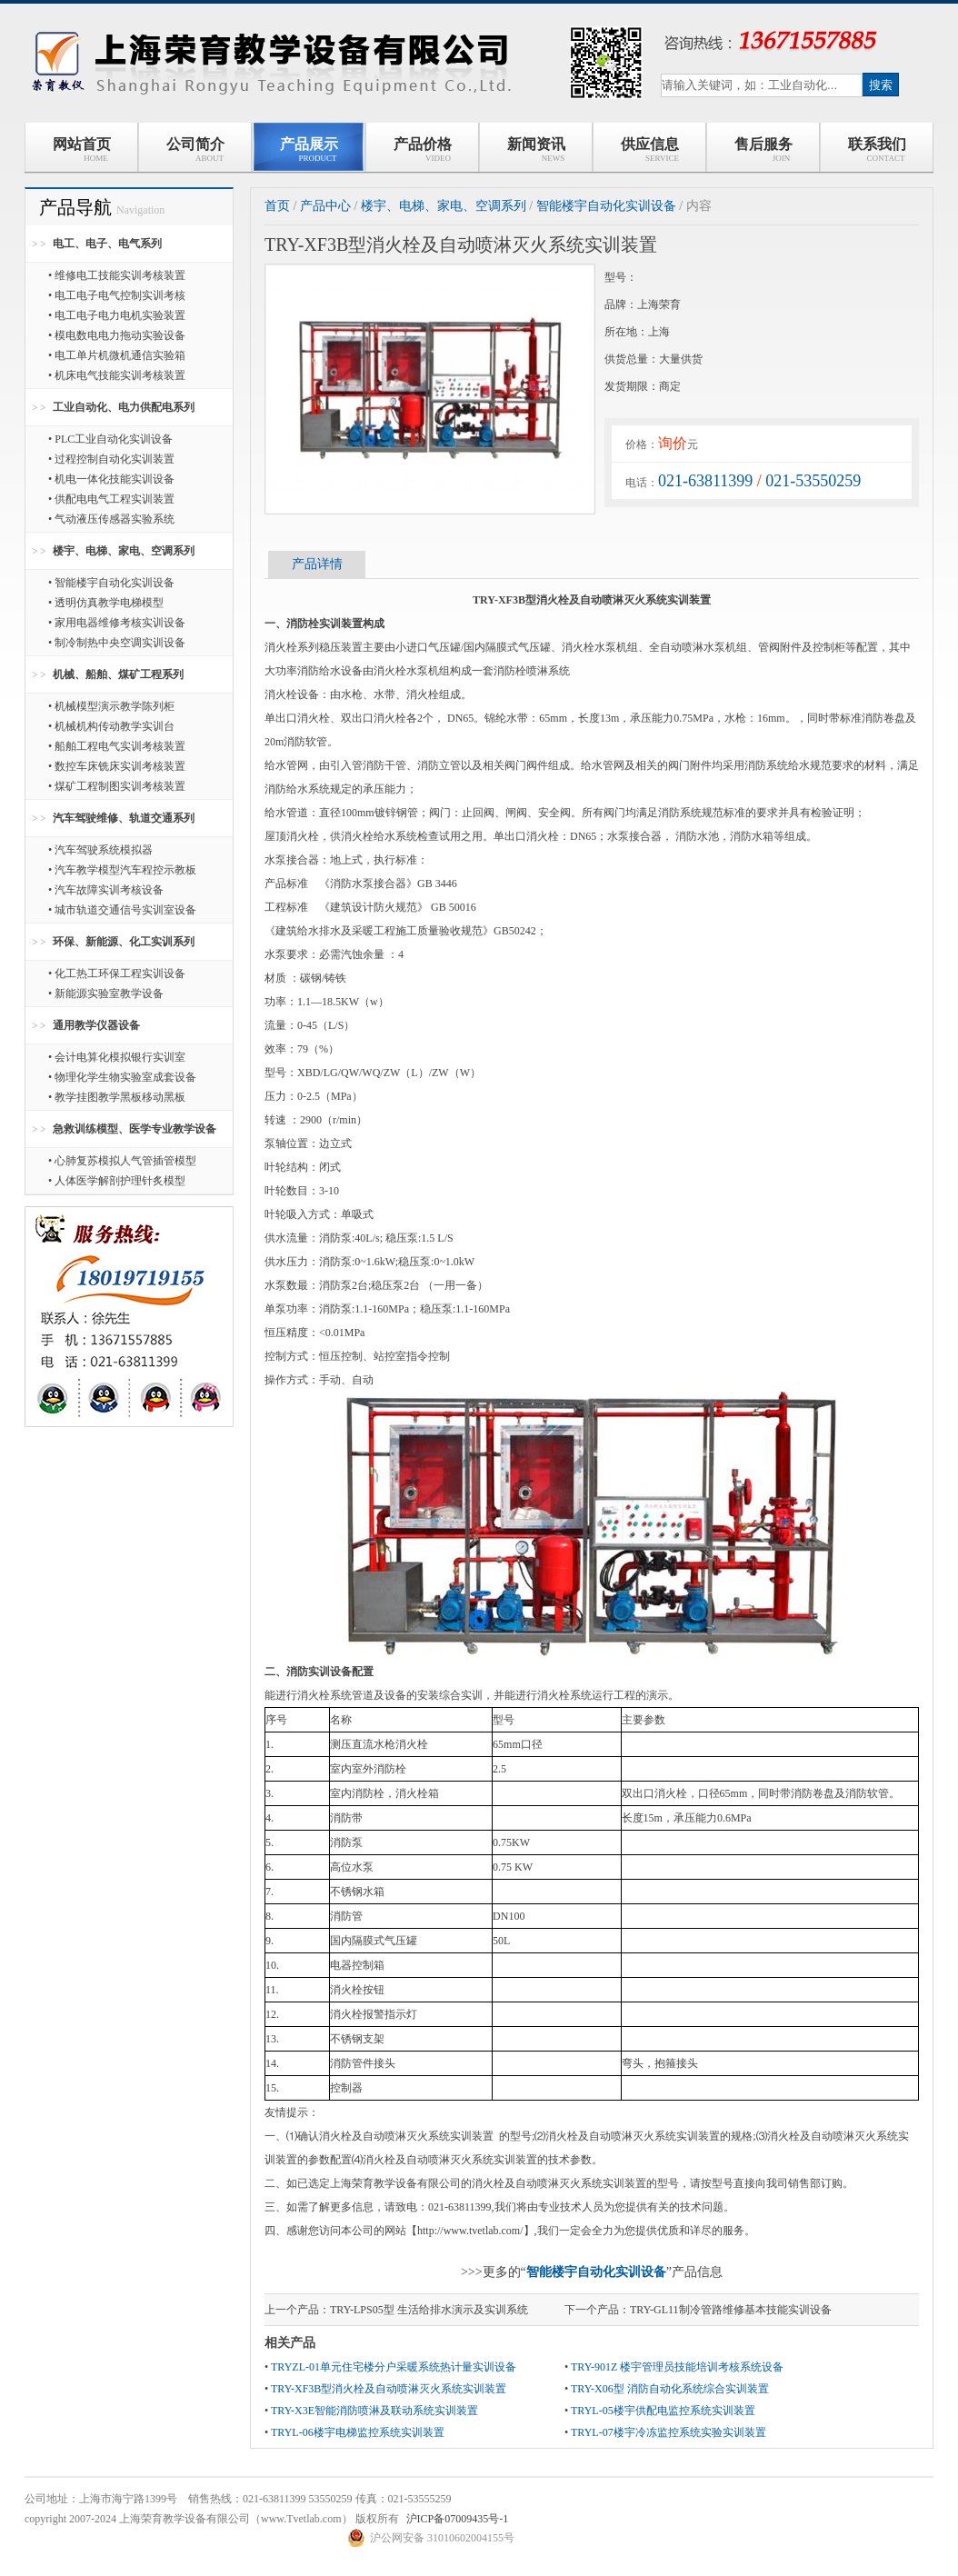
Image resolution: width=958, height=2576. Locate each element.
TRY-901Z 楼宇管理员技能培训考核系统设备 (677, 2367)
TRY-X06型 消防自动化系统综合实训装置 (670, 2388)
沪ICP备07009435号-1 (457, 2518)
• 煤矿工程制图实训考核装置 (116, 786)
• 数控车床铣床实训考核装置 (116, 766)
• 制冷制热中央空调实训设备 (116, 642)
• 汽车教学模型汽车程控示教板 (122, 870)
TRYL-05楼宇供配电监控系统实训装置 (663, 2410)
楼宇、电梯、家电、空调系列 (124, 550)
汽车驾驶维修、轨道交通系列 (124, 818)
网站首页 (82, 149)
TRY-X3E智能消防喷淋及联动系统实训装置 (374, 2410)
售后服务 (763, 149)
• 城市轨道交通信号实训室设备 (122, 910)
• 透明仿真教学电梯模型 (106, 602)
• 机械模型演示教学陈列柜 (111, 706)
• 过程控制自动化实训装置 (111, 459)
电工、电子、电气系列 (107, 243)
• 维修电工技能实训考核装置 (116, 275)
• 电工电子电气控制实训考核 (116, 295)
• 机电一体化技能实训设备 (111, 479)
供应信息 (649, 149)
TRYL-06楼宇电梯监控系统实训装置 (357, 2432)
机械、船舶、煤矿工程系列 (118, 674)
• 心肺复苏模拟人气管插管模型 (122, 1160)
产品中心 (325, 206)
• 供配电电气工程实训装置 (111, 499)
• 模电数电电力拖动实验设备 (116, 335)
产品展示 (309, 149)
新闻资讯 (536, 149)
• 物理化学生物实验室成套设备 (122, 1077)
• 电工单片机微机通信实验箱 (116, 355)
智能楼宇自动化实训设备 (606, 206)
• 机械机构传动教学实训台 (111, 726)
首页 (277, 206)
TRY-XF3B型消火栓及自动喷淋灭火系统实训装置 (388, 2388)
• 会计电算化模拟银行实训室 (116, 1057)
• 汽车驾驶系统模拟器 (100, 850)
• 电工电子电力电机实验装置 (116, 315)
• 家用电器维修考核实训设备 (116, 622)
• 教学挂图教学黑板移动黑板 (116, 1097)
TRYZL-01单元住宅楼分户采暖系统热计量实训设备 (393, 2367)
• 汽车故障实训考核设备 (106, 890)
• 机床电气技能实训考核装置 (116, 375)
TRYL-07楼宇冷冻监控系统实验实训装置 (668, 2432)
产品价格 (423, 149)
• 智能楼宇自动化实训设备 (111, 582)
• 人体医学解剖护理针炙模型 (116, 1180)
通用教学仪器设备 (96, 1025)
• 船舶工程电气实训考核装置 (116, 746)
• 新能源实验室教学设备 (106, 993)
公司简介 (195, 149)
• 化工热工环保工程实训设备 (116, 973)
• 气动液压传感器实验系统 (111, 519)
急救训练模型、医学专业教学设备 (134, 1129)
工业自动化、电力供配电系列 (124, 407)
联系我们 (877, 149)
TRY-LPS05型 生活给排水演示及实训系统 (429, 2309)
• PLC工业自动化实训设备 (110, 439)
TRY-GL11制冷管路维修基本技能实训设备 (731, 2309)
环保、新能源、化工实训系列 (124, 941)
